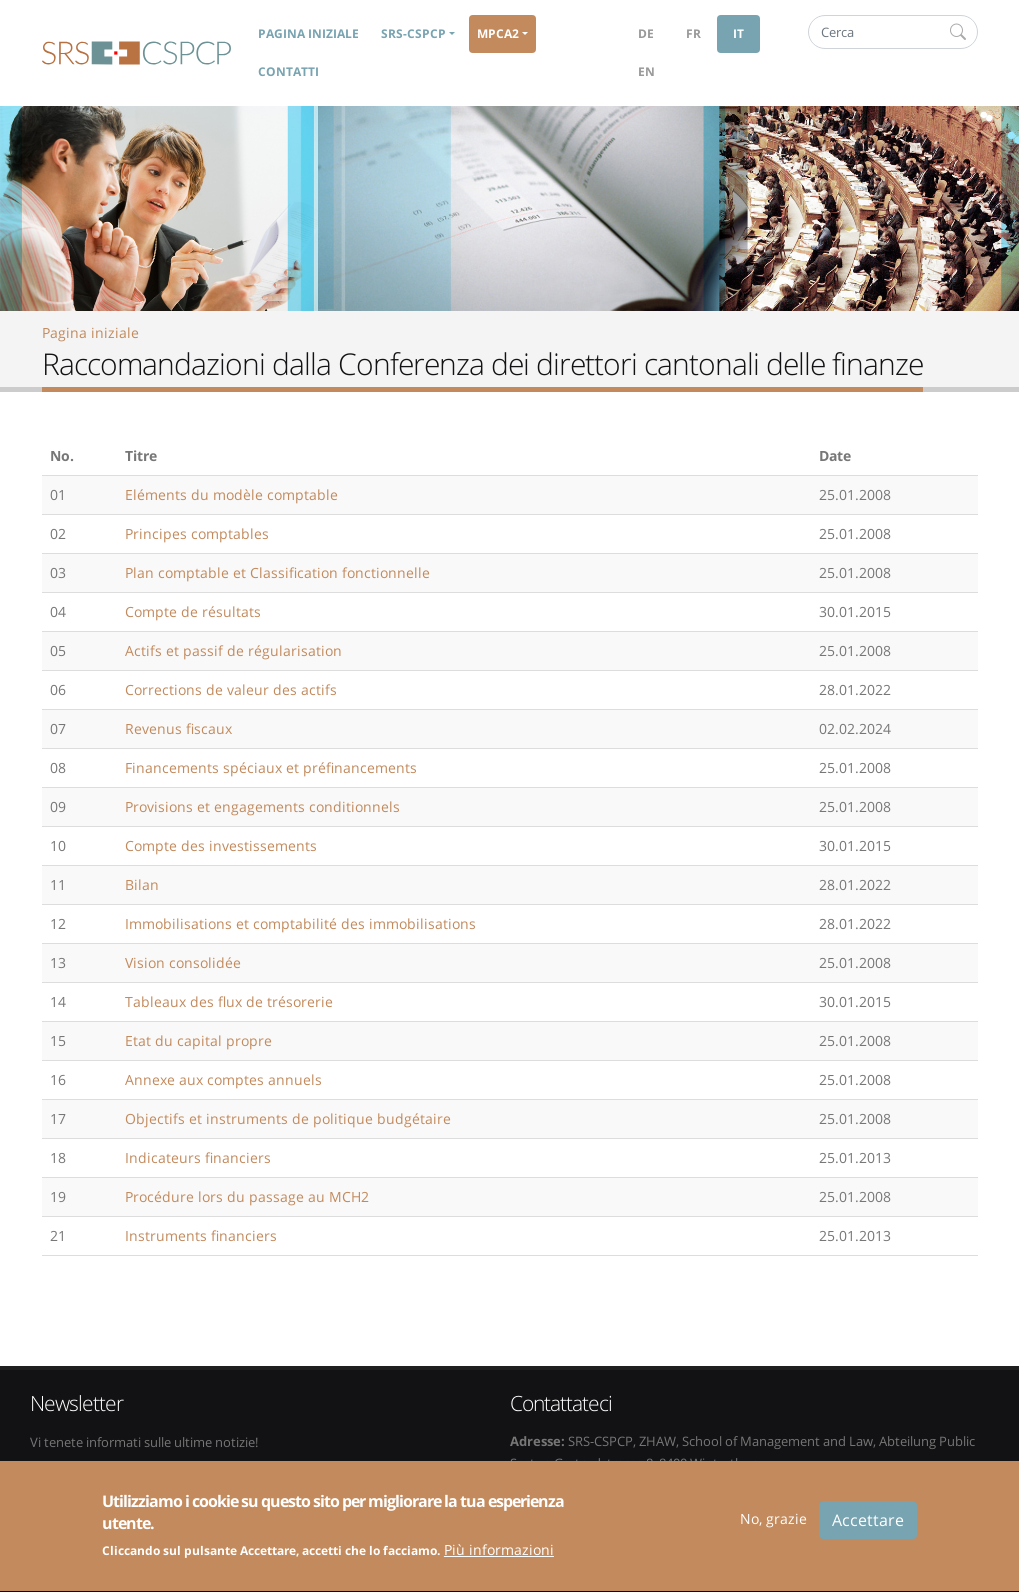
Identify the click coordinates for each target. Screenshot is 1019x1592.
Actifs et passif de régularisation (233, 650)
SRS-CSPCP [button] (413, 33)
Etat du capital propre (198, 1040)
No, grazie (773, 1527)
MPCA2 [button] (498, 33)
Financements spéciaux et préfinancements (271, 767)
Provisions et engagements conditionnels (262, 806)
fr (693, 33)
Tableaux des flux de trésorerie (229, 1001)
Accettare (868, 1529)
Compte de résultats (193, 611)
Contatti (288, 71)
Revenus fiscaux (178, 728)
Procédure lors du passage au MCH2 (247, 1196)
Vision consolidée (183, 962)
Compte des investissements (221, 845)
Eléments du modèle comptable (231, 494)
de (646, 33)
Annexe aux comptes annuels (223, 1079)
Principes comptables (197, 533)
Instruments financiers (201, 1235)
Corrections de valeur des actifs (231, 689)
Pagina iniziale (308, 33)
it (738, 33)
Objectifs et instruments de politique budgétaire (288, 1118)
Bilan (142, 884)
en (646, 71)
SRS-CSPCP (137, 53)
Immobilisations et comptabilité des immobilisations (300, 923)
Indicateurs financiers (198, 1157)
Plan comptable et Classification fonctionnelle (277, 572)
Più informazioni (499, 1559)
